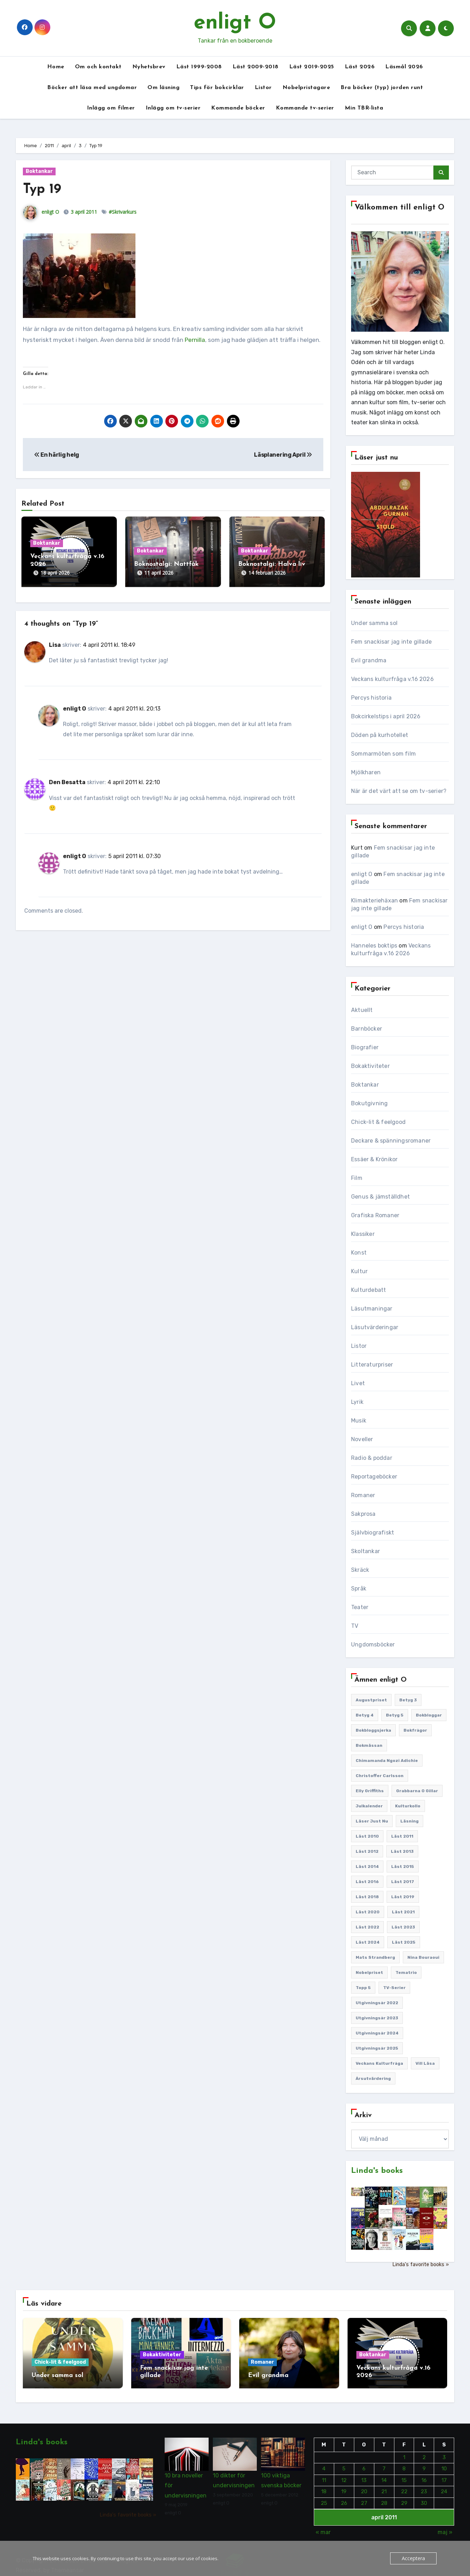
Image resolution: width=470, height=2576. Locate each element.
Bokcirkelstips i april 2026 (385, 716)
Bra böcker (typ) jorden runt (382, 87)
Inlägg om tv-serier (173, 108)
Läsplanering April (283, 454)
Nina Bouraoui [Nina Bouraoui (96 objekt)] (423, 1957)
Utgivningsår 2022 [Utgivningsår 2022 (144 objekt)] (377, 2002)
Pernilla (195, 339)
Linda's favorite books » (420, 2265)
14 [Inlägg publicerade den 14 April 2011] (384, 2473)
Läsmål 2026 (404, 67)
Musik (358, 1420)
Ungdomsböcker (373, 1644)
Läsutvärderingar (374, 1327)
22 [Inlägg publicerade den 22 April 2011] (404, 2484)
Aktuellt (362, 1010)
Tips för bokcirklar (217, 87)
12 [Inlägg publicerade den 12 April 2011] (344, 2473)
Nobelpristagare (306, 87)
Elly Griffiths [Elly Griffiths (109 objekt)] (370, 1790)
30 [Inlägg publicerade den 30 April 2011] (424, 2496)
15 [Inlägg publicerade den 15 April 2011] (404, 2473)
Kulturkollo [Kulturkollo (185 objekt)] (407, 1805)
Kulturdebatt (368, 1290)
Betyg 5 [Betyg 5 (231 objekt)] (395, 1715)
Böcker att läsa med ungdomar (92, 87)
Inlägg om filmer (111, 108)
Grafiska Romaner (375, 1215)
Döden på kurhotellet (379, 735)
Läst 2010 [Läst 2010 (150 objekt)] (367, 1836)
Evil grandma (368, 660)
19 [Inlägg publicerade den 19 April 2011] (344, 2484)
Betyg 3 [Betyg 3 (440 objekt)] (408, 1699)
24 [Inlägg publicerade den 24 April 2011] (444, 2484)
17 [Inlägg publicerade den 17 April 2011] (443, 2473)
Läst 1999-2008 (199, 67)
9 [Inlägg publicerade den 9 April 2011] (424, 2461)
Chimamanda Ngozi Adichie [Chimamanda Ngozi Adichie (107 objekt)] (387, 1760)
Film (356, 1178)
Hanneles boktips (374, 945)
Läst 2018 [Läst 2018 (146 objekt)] (367, 1896)
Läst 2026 (360, 67)
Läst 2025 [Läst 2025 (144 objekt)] (403, 1942)
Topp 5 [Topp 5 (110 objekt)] (363, 1987)
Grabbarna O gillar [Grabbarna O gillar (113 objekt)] (417, 1790)
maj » (445, 2525)
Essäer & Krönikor (374, 1159)
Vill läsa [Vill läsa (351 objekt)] (425, 2063)
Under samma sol (374, 623)
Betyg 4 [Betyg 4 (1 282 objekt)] (365, 1715)
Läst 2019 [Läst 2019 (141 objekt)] (402, 1896)
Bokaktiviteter (370, 1066)
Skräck (360, 1570)
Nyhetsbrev (149, 67)
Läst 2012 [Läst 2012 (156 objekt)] (367, 1851)
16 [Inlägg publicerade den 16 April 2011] (424, 2473)
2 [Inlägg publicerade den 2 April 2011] (424, 2450)
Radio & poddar (371, 1458)
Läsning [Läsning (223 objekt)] (409, 1821)
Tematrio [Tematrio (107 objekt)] (406, 1972)
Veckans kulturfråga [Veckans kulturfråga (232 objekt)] (379, 2063)
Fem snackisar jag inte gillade (391, 641)
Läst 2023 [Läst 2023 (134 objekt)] (403, 1927)
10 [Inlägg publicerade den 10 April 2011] (443, 2461)
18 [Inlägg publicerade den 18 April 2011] (323, 2484)
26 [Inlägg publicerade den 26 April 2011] (344, 2496)
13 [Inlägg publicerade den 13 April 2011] (364, 2473)
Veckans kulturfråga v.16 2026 (392, 679)
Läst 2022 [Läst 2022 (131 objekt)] (367, 1927)
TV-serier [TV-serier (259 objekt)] (394, 1987)
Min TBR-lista (364, 108)
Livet (358, 1383)
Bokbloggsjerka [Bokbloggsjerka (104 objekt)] (373, 1730)
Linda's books (377, 2171)
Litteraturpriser (372, 1364)
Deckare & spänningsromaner (391, 1140)
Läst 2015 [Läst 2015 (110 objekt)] (402, 1866)
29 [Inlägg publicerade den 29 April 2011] (404, 2496)
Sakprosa (363, 1514)
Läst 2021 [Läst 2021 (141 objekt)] (403, 1911)
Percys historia (371, 697)
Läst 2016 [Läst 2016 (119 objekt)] (367, 1881)
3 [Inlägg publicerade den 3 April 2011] (443, 2450)
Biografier (365, 1047)
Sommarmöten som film (383, 753)
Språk (358, 1588)
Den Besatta (67, 775)
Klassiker (363, 1234)
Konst (359, 1252)
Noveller (362, 1439)
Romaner (363, 1495)
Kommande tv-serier (305, 108)
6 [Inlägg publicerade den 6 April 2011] (364, 2461)
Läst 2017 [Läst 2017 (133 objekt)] (402, 1881)
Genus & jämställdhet (380, 1196)
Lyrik (357, 1402)
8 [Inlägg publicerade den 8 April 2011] (404, 2461)
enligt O (235, 23)
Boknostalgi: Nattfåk (166, 564)
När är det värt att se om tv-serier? (398, 791)
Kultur (359, 1271)
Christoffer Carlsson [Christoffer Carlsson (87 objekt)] (380, 1775)
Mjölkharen (366, 772)
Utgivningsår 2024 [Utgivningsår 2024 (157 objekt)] (377, 2033)
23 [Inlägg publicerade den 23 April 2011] (424, 2484)
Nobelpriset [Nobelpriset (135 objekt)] (369, 1972)
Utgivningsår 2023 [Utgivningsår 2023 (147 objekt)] (377, 2017)
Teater (359, 1607)
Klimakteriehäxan (374, 900)
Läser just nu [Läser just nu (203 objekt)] (372, 1821)
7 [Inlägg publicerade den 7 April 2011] (384, 2461)
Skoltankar (365, 1551)
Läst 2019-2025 (311, 67)
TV (354, 1625)
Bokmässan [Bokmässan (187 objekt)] (369, 1745)
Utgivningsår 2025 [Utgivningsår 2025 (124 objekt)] (377, 2048)
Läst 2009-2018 (256, 67)
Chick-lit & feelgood (378, 1122)
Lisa (55, 637)
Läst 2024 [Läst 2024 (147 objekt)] (368, 1942)
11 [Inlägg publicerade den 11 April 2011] (324, 2473)
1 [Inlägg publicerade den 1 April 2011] (404, 2450)
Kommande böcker (238, 108)
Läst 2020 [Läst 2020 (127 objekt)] (368, 1911)
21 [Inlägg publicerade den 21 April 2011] (384, 2484)
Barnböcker (366, 1028)
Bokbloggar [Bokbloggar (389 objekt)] (429, 1715)
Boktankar (39, 171)
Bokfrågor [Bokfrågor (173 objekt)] (415, 1730)
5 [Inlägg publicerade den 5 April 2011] (343, 2461)
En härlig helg (56, 454)
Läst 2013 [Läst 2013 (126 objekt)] (402, 1851)
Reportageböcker (374, 1476)
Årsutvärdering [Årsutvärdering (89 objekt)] (373, 2078)
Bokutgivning (369, 1103)
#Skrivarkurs (122, 211)
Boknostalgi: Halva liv (271, 564)
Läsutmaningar (372, 1308)
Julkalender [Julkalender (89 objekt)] (369, 1805)
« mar (323, 2525)
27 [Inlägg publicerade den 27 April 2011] (364, 2496)
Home (55, 67)
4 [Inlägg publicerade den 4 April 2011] (323, 2461)
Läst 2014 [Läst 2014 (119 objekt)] (367, 1866)
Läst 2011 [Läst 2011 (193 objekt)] (402, 1836)
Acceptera (414, 2558)
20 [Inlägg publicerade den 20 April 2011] (364, 2484)
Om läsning (163, 87)
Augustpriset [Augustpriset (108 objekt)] (371, 1699)
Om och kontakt (98, 67)
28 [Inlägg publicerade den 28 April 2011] (384, 2496)
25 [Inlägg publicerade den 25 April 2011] (324, 2496)
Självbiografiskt (372, 1532)
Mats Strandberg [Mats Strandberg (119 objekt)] (375, 1957)
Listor (263, 87)
